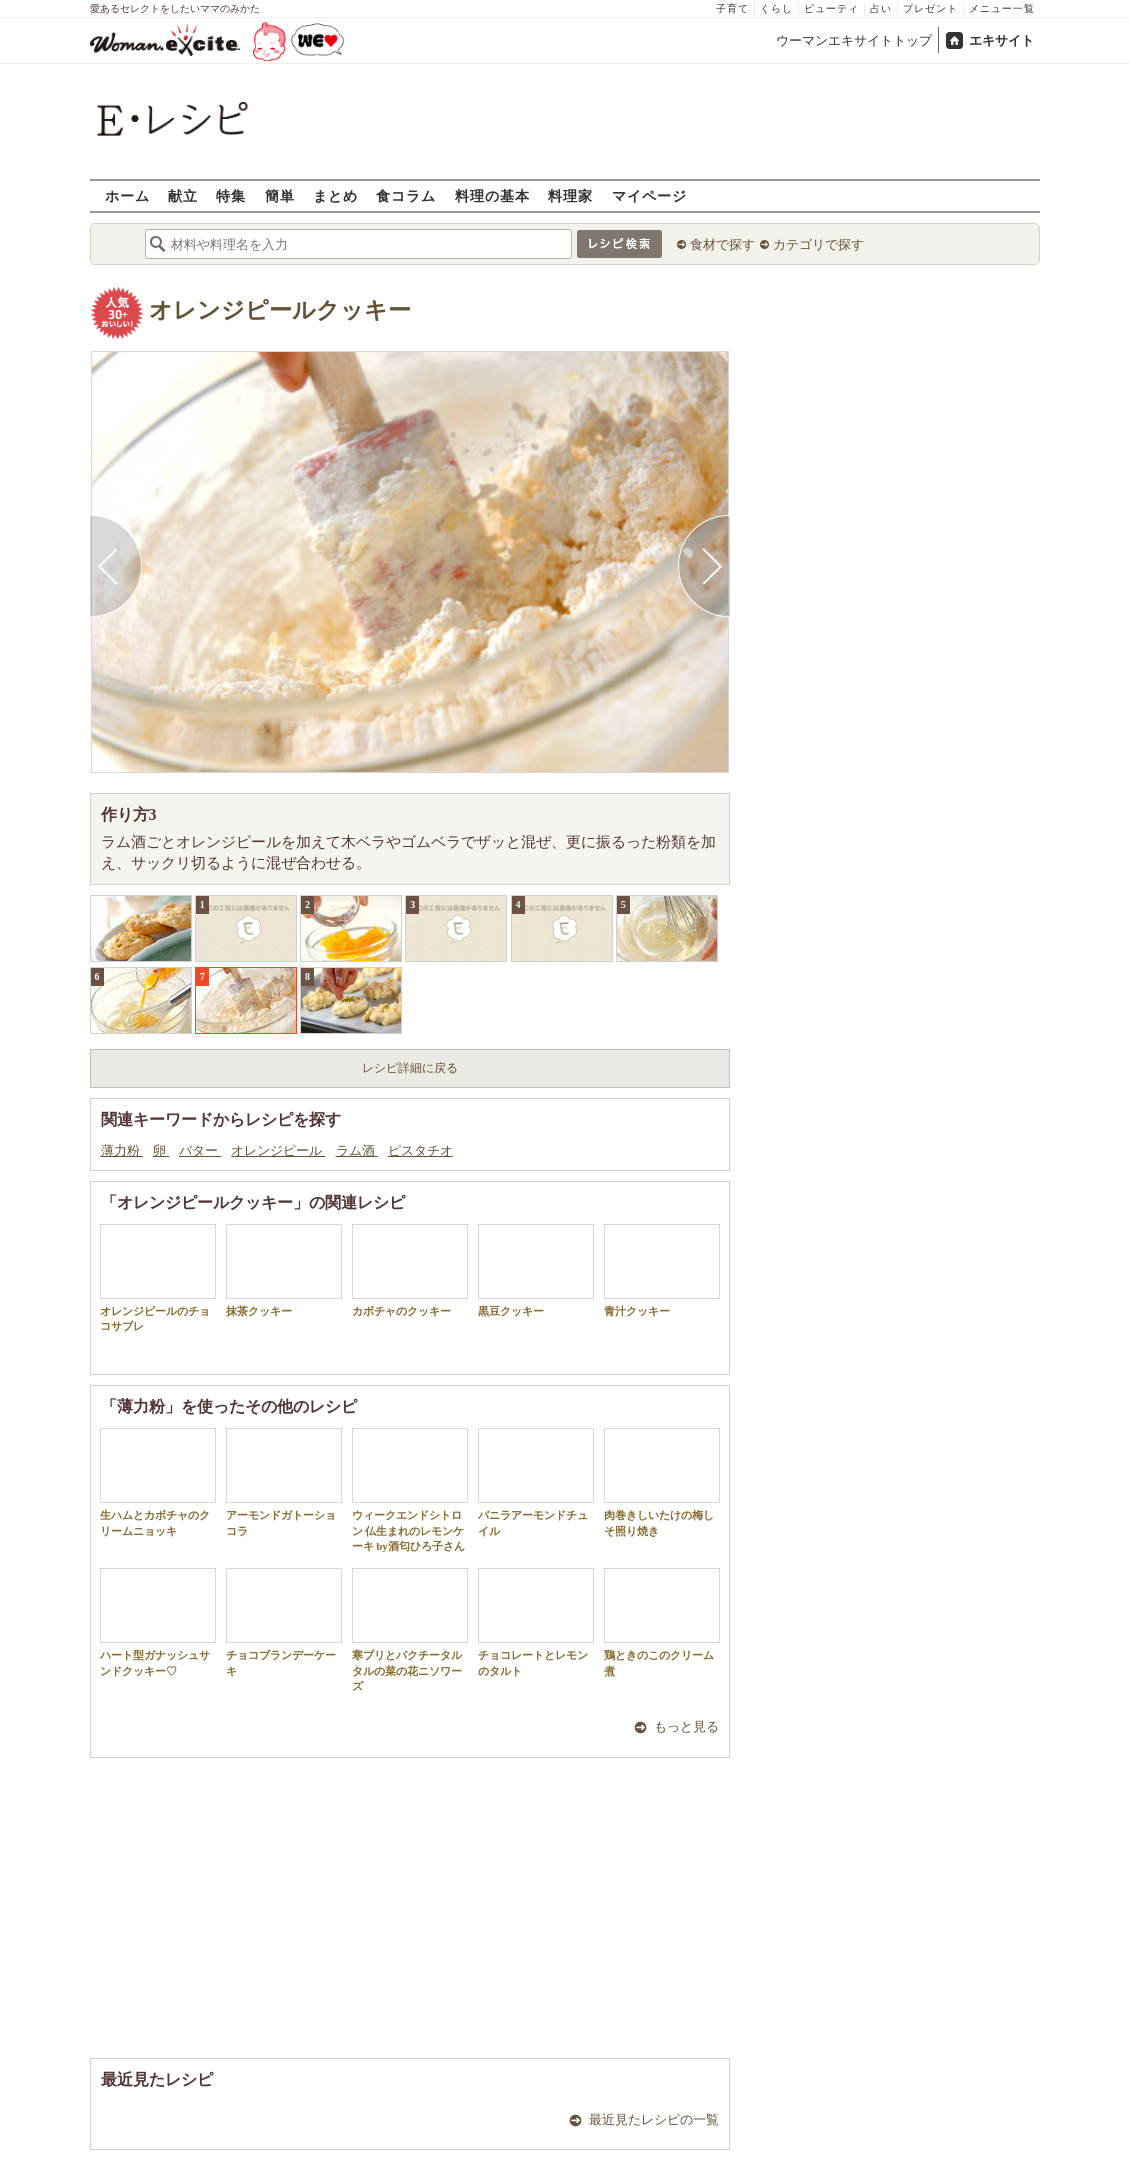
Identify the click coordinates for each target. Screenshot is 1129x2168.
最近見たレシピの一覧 (654, 2119)
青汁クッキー (662, 1270)
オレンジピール (278, 1150)
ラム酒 (357, 1150)
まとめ (335, 195)
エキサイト (1001, 40)
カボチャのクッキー (410, 1270)
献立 (183, 195)
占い (881, 8)
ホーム (127, 195)
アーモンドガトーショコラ (284, 1482)
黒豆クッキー (536, 1270)
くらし (776, 8)
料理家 (570, 195)
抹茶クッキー (284, 1270)
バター (200, 1150)
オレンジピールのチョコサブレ (158, 1278)
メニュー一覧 (1002, 8)
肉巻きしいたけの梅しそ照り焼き (662, 1482)
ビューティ (831, 8)
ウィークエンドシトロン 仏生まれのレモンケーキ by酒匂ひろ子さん (410, 1490)
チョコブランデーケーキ (284, 1622)
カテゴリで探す (818, 244)
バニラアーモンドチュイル (536, 1482)
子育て (732, 8)
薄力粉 (122, 1150)
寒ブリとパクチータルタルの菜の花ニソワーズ (410, 1630)
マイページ (649, 195)
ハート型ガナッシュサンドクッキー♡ (158, 1622)
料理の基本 (492, 195)
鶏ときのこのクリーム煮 (662, 1622)
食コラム (406, 195)
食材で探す (722, 244)
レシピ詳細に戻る (410, 1068)
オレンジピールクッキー (280, 310)
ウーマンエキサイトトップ (854, 40)
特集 (231, 195)
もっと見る (686, 1726)
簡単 (280, 195)
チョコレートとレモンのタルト (536, 1622)
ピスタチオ (420, 1150)
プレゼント (930, 8)
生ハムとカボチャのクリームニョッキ (158, 1482)
